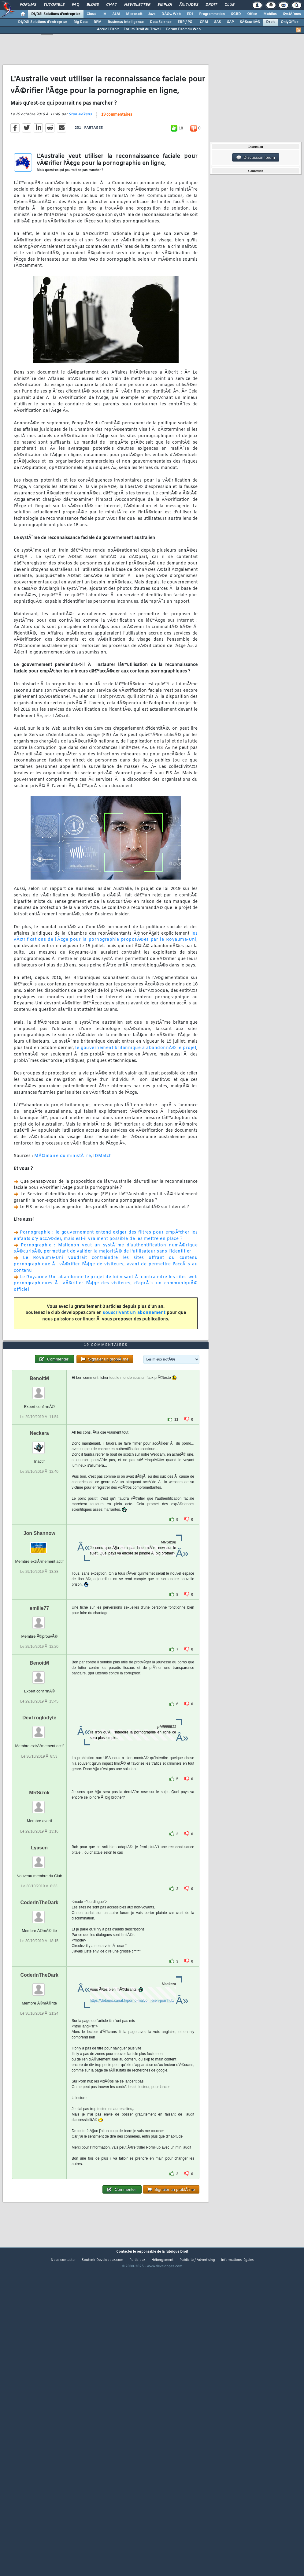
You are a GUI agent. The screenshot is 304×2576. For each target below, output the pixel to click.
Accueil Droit (108, 29)
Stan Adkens (80, 156)
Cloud (91, 14)
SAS (217, 22)
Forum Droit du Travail (142, 29)
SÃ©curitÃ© (250, 22)
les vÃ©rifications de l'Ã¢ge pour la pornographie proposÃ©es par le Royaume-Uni (106, 979)
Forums (28, 4)
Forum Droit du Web (183, 29)
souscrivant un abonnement (134, 1355)
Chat (111, 4)
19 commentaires (116, 156)
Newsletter (137, 4)
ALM (116, 14)
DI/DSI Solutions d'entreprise (55, 14)
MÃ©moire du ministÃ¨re (62, 1198)
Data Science (161, 22)
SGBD (236, 14)
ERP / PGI (186, 22)
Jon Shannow (39, 1659)
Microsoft (134, 14)
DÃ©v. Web (171, 14)
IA (104, 14)
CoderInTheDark (39, 2028)
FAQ (75, 4)
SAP (230, 22)
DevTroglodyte (39, 1844)
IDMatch (102, 1198)
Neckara (39, 1559)
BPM (98, 22)
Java (151, 14)
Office (252, 14)
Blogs (92, 4)
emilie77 (39, 1734)
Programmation (212, 14)
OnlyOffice (289, 22)
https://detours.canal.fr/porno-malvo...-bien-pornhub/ (132, 2126)
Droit (211, 4)
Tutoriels (54, 4)
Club (229, 4)
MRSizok (39, 1919)
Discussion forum (255, 157)
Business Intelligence (126, 22)
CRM (204, 22)
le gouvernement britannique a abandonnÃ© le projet (135, 1090)
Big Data (80, 22)
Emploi (164, 4)
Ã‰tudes (189, 4)
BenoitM (39, 1504)
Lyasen (39, 1973)
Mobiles (270, 14)
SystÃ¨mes (292, 14)
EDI (190, 14)
